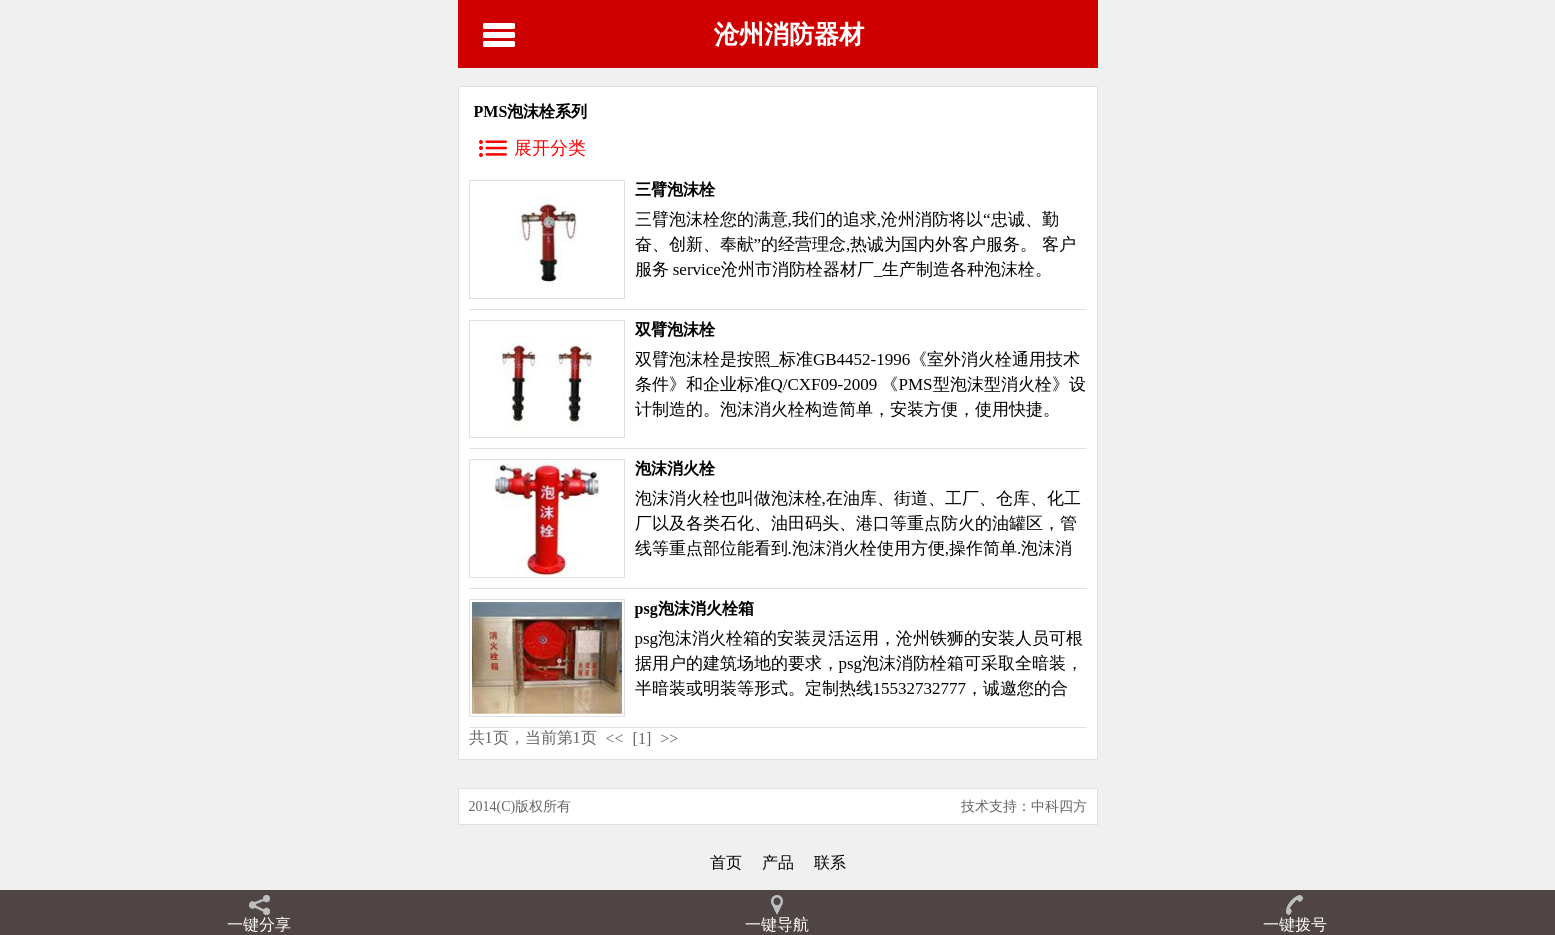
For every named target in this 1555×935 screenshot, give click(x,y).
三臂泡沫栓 (675, 189)
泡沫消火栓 (675, 468)
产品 (778, 862)
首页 (726, 862)
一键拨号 (1295, 924)
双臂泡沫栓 (675, 329)
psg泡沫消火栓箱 (694, 608)
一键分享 (259, 924)
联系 (830, 862)
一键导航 (777, 924)
